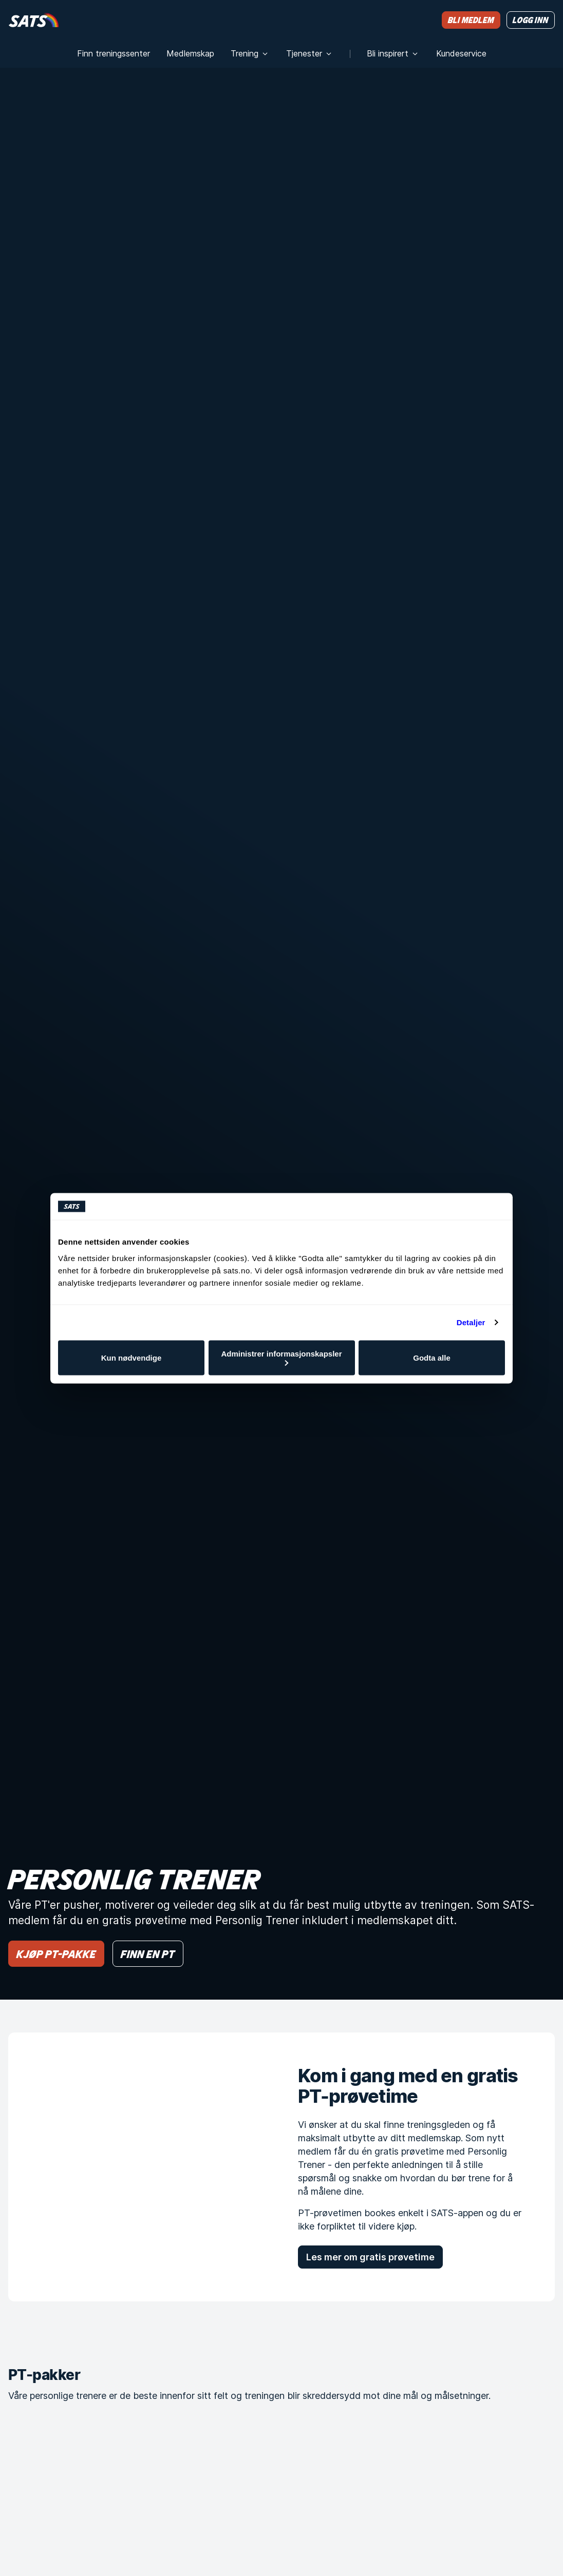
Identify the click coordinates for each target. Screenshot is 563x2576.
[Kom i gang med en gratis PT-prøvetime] (136, 2166)
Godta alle (432, 1357)
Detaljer (471, 1322)
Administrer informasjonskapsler (281, 1357)
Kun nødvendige (131, 1357)
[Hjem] (33, 19)
